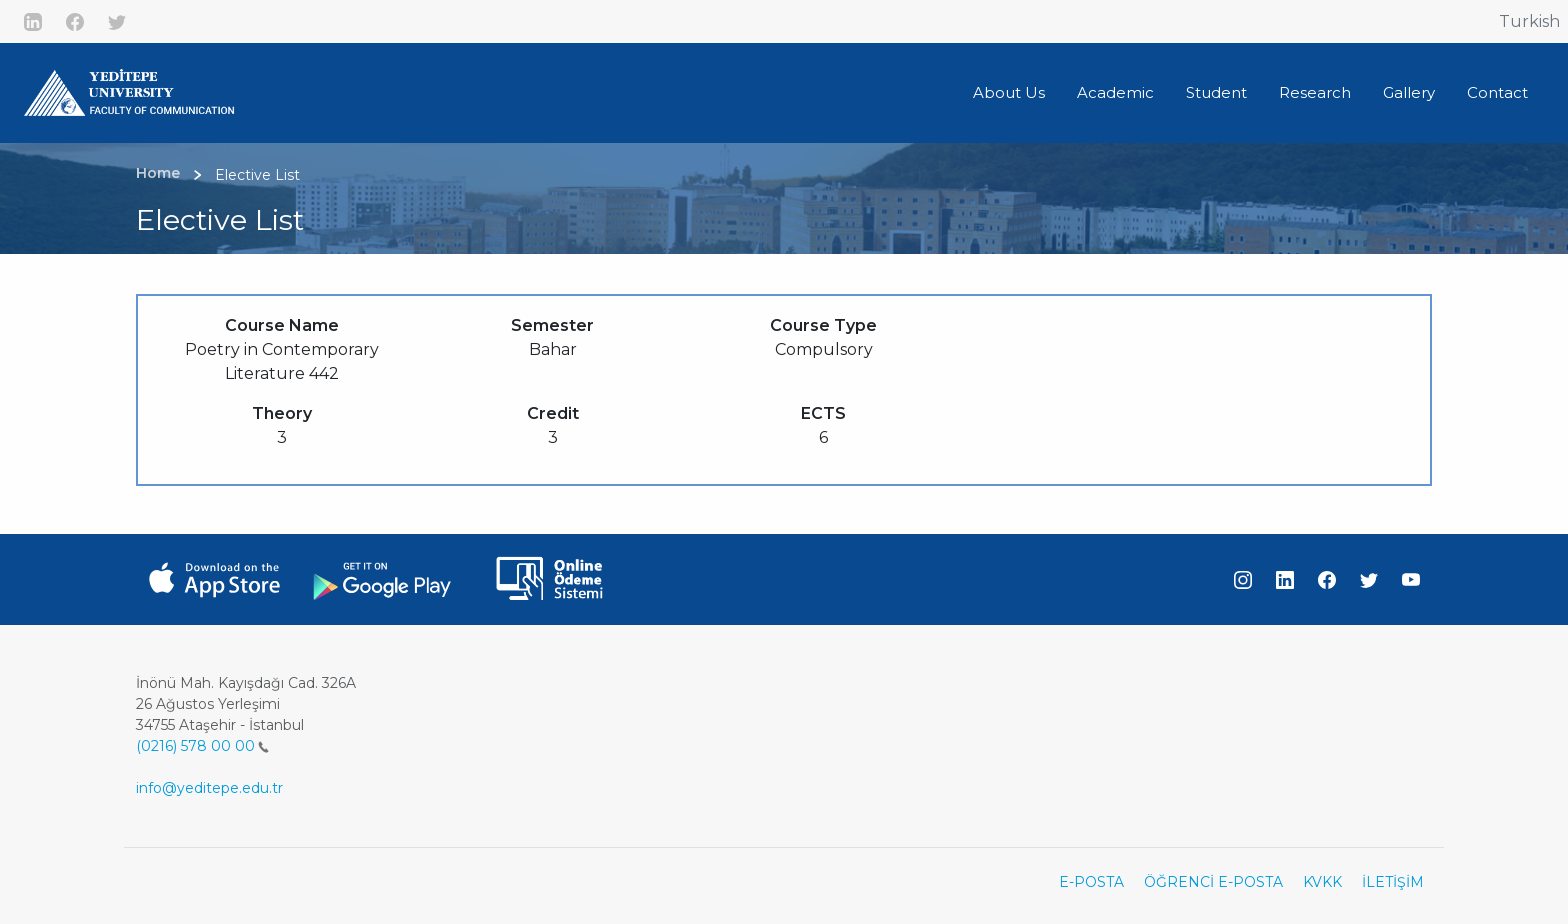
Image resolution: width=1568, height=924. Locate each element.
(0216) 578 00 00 (202, 746)
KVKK (1322, 882)
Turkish (1529, 21)
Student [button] (1216, 92)
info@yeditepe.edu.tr (209, 788)
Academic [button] (1115, 92)
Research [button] (1315, 92)
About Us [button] (1009, 92)
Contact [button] (1497, 92)
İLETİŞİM (1393, 882)
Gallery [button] (1409, 92)
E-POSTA (1091, 882)
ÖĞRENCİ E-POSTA (1213, 882)
